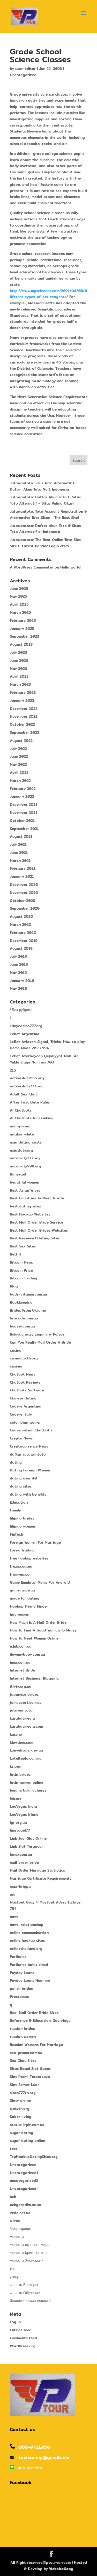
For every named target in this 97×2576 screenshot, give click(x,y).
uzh (13, 2196)
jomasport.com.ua (26, 1702)
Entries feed (21, 2330)
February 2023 (23, 692)
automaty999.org (25, 1166)
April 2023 (19, 676)
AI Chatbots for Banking (32, 1118)
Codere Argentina (25, 1406)
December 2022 (24, 708)
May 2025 (18, 596)
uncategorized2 (24, 2180)
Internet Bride (22, 1670)
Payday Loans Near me (30, 1980)
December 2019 (24, 940)
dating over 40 (23, 1478)
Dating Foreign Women (30, 1470)
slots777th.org (23, 2093)
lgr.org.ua (18, 1822)
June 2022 (19, 756)
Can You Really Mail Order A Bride (40, 1342)
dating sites (21, 1486)
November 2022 (24, 716)
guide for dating (24, 1598)
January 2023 (22, 700)
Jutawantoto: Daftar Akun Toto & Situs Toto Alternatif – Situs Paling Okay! (45, 500)
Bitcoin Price (21, 1270)
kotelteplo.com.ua (26, 1758)
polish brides (21, 1988)
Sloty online (20, 2100)
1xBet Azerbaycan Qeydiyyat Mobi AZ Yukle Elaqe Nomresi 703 (44, 1059)
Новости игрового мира (29, 2245)
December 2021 (23, 804)
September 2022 (24, 732)
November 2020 (24, 892)
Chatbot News (22, 1374)
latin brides (20, 1774)
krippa (15, 1766)
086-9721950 (34, 2447)
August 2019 (21, 948)
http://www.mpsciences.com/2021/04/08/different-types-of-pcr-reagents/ (48, 294)
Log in (15, 2322)
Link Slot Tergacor (26, 1846)
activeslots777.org (26, 1086)
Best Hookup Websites (30, 1214)
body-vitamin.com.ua (28, 1294)
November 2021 (23, 812)
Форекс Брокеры (24, 2285)
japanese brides (24, 1694)
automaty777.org (25, 1158)
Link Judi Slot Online (28, 1838)
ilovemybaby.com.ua (27, 1654)
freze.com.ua (21, 1566)
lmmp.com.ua (21, 1854)
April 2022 (19, 772)
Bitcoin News (21, 1262)
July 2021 (18, 844)
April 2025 (19, 604)
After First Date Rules (30, 1102)
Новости (17, 2237)
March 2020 (20, 924)
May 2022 (18, 764)
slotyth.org (19, 2108)
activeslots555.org (27, 1078)
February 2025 (23, 620)
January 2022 (22, 796)
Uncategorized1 (24, 2173)
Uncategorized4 (24, 2188)
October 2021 (22, 820)
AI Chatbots (21, 1110)
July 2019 (18, 956)
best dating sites (25, 1206)
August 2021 (21, 836)
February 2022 (23, 788)
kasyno (16, 1734)
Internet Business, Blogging (34, 1678)
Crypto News (21, 1438)
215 (13, 1070)
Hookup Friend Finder (29, 1606)
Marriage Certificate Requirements (40, 1878)
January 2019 (22, 980)
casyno (16, 1366)
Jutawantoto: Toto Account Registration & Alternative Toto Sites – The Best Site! (48, 514)
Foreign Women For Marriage (35, 1542)
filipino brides (22, 1518)
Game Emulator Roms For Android (40, 1582)
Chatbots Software (27, 1390)
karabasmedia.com (26, 1726)
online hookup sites (27, 1940)
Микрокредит (21, 2228)
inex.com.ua (20, 1662)
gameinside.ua (22, 1590)
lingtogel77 (20, 1830)
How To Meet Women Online (34, 1638)
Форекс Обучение (25, 2293)
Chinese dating (23, 1398)
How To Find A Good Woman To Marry (43, 1630)
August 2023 (21, 644)
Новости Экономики (26, 2260)
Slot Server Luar (24, 2085)
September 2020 (25, 908)
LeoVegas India (23, 1806)
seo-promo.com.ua (26, 2053)
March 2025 (20, 612)
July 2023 (18, 652)
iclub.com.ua (21, 1646)
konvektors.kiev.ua (26, 1750)
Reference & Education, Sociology (40, 2020)
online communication (29, 1933)
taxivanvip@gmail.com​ (43, 2457)
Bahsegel (18, 1174)
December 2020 (24, 884)
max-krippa (20, 1886)
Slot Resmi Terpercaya (30, 2076)
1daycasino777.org (26, 1026)
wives (15, 2220)
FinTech (16, 1534)
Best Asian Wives (25, 1190)
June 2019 (19, 964)
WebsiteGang (61, 2569)
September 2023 (24, 636)
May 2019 (18, 972)
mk (12, 1894)
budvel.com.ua (22, 1326)
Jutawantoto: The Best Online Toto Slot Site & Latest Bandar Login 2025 (45, 543)
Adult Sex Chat (23, 1094)
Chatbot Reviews (25, 1382)
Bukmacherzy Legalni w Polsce (37, 1334)
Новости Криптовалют (28, 2253)
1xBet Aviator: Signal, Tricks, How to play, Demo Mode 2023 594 (48, 1045)
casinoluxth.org (24, 1358)
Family (15, 1510)
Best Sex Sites (23, 1246)
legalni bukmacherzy (28, 1790)
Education (19, 1502)
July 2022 (18, 748)
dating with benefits (28, 1494)
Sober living (20, 2116)
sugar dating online (27, 2140)
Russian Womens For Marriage (36, 2044)
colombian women (25, 1422)
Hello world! (70, 567)
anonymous (20, 1126)
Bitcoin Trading (23, 1278)
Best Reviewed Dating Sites (34, 1238)
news (14, 1916)
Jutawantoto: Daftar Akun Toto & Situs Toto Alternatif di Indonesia (45, 529)
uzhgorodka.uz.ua (25, 2205)
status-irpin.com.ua (27, 2125)
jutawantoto (21, 1710)
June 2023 (19, 660)
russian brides (22, 2028)
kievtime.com (21, 1742)
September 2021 (24, 828)
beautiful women (24, 1182)
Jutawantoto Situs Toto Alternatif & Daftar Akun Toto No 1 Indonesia (43, 486)
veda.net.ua (20, 2213)
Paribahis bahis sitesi (29, 1964)
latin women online (26, 1782)
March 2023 (20, 684)
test (13, 2148)
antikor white (22, 1134)
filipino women (22, 1526)
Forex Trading (22, 1550)
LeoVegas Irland (24, 1814)
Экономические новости (30, 2300)
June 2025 (19, 588)
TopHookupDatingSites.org (34, 2156)
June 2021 (19, 852)
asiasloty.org (21, 1150)
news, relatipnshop (26, 1924)
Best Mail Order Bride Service (36, 1222)
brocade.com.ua (24, 1318)
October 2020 (22, 900)
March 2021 (20, 860)
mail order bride (24, 1862)
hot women (19, 1614)
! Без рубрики (21, 1010)
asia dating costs (26, 1142)
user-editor (25, 68)
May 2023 (18, 668)
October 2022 (22, 724)
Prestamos (19, 1996)
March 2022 (20, 780)
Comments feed (23, 2338)
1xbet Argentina (24, 1034)
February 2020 (23, 932)
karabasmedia (22, 1718)
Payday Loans (22, 1973)
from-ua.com (21, 1574)
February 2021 (22, 868)
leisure (15, 1798)
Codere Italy (21, 1414)
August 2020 (21, 916)
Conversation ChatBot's (31, 1430)
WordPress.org (22, 2346)
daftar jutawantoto (28, 1454)
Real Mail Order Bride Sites (34, 2013)
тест (13, 2268)
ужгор (14, 2277)
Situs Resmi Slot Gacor (30, 2068)
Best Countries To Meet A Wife (37, 1198)
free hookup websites (29, 1558)
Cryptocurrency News (29, 1446)
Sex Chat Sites (23, 2060)
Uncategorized (23, 75)
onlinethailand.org (26, 1948)
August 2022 (21, 740)
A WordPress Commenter (31, 567)
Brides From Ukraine (28, 1310)
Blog (14, 1286)
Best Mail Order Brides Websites (39, 1230)
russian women (23, 2036)
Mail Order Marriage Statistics (37, 1870)
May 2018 (18, 988)
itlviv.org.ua (20, 1686)
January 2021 (22, 876)
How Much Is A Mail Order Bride (38, 1622)
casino (15, 1350)
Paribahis (18, 1956)
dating (16, 1462)
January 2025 (22, 628)
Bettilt (15, 1254)
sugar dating (21, 2133)
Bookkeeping (21, 1302)
